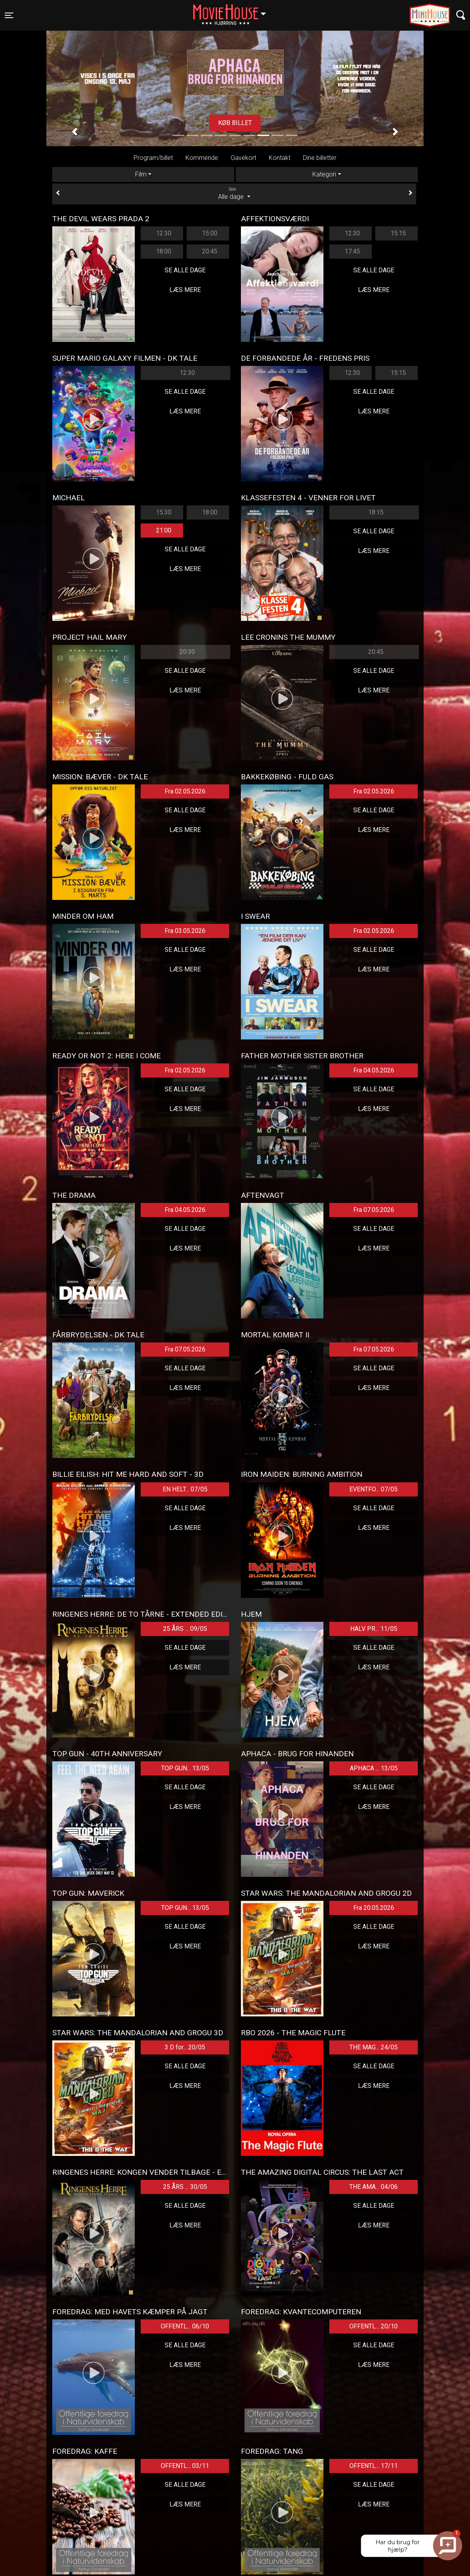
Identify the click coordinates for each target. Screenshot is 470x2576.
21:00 (163, 530)
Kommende (201, 158)
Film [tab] (141, 174)
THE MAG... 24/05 (373, 2047)
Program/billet (153, 158)
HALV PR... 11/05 (373, 1628)
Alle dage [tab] (234, 193)
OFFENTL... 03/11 (185, 2466)
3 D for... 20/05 (185, 2047)
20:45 (209, 251)
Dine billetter (319, 158)
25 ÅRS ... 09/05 (185, 1628)
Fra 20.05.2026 (373, 1907)
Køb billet (235, 123)
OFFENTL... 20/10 (373, 2326)
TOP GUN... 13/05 (185, 1768)
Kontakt (279, 158)
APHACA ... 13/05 (374, 1768)
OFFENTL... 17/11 (373, 2466)
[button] (74, 131)
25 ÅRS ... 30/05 (185, 2186)
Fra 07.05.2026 (373, 1210)
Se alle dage (185, 270)
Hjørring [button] (233, 10)
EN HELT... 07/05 (185, 1489)
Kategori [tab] (324, 174)
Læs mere (185, 290)
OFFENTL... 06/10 (185, 2326)
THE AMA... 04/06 (373, 2186)
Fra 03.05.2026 (185, 931)
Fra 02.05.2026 (185, 791)
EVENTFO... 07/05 (373, 1489)
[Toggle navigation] (9, 15)
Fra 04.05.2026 (373, 1070)
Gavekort (243, 158)
